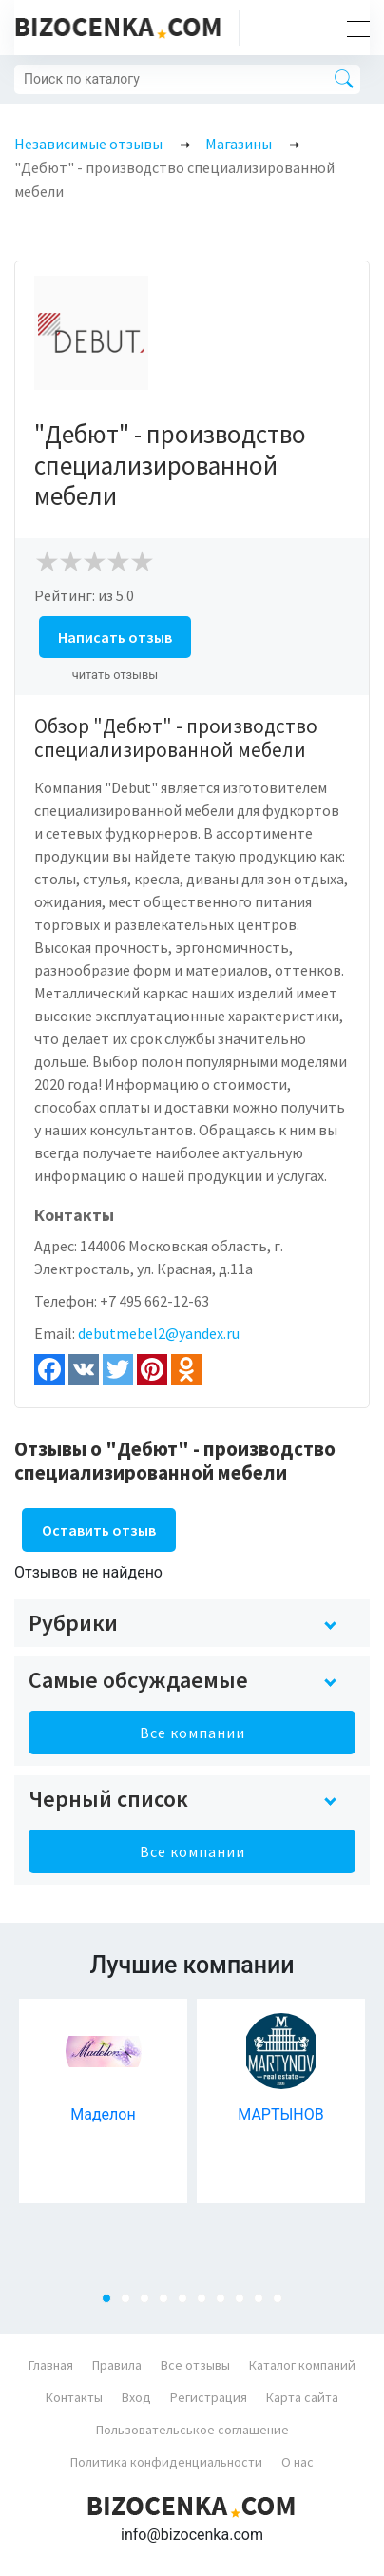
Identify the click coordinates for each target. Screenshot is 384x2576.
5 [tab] (188, 2304)
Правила (117, 2364)
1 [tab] (112, 2304)
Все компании (192, 1732)
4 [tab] (169, 2304)
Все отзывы (195, 2364)
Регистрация (208, 2397)
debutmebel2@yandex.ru (159, 1333)
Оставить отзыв (99, 1530)
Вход (136, 2397)
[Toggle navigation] (353, 27)
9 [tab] (264, 2304)
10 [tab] (283, 2304)
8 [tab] (245, 2304)
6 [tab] (207, 2304)
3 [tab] (150, 2304)
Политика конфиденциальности (166, 2461)
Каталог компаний (302, 2364)
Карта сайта (302, 2397)
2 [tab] (131, 2304)
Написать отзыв (115, 637)
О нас (297, 2461)
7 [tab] (226, 2304)
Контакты (74, 2397)
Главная (51, 2364)
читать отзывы (115, 675)
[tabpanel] (103, 2101)
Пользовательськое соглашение (192, 2429)
